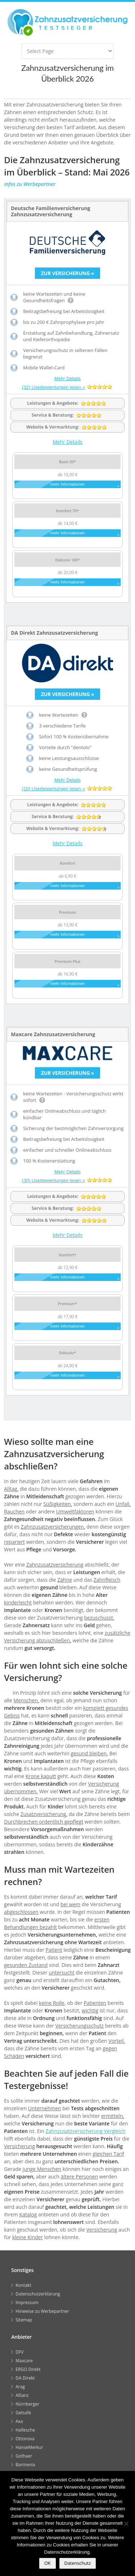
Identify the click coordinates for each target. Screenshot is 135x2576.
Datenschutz (77, 2563)
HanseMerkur (29, 2449)
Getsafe (23, 2414)
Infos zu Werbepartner (29, 184)
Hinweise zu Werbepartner (42, 2313)
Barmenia (25, 2466)
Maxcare (24, 2362)
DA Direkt (25, 2380)
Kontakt (23, 2287)
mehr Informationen (67, 484)
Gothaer (23, 2458)
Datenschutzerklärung (37, 2296)
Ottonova (24, 2440)
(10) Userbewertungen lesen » (53, 789)
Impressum (26, 2304)
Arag (20, 2388)
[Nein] (126, 2523)
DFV (19, 2354)
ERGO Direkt (27, 2371)
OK (47, 2563)
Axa (19, 2423)
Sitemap (23, 2322)
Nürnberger (27, 2406)
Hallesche (25, 2432)
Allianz (21, 2397)
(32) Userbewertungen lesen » (53, 387)
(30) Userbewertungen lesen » (53, 1181)
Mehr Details (67, 378)
